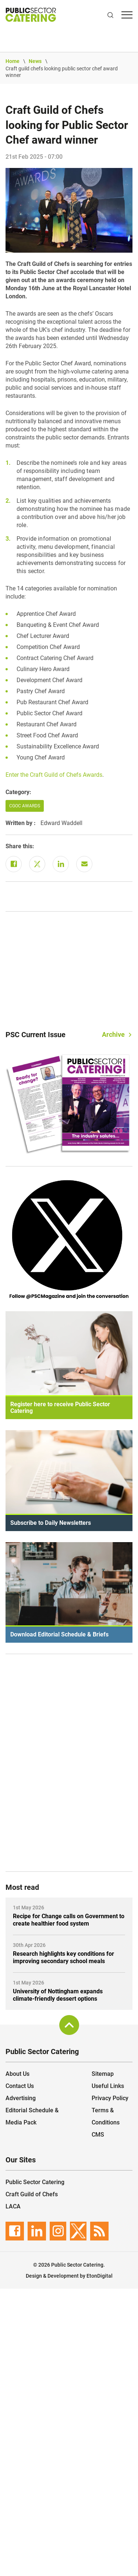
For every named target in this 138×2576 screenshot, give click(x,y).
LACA (13, 2206)
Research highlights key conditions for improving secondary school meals (63, 1957)
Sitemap (103, 2073)
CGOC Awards (24, 805)
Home (13, 61)
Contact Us (20, 2085)
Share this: (20, 846)
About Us (17, 2073)
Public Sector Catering (35, 2182)
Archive (113, 1034)
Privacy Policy (110, 2098)
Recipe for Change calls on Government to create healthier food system (68, 1920)
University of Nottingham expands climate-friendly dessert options (58, 1995)
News (35, 61)
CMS (98, 2134)
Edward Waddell (61, 823)
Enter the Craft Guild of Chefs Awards (54, 774)
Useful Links (108, 2085)
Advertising (21, 2098)
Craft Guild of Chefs (32, 2194)
